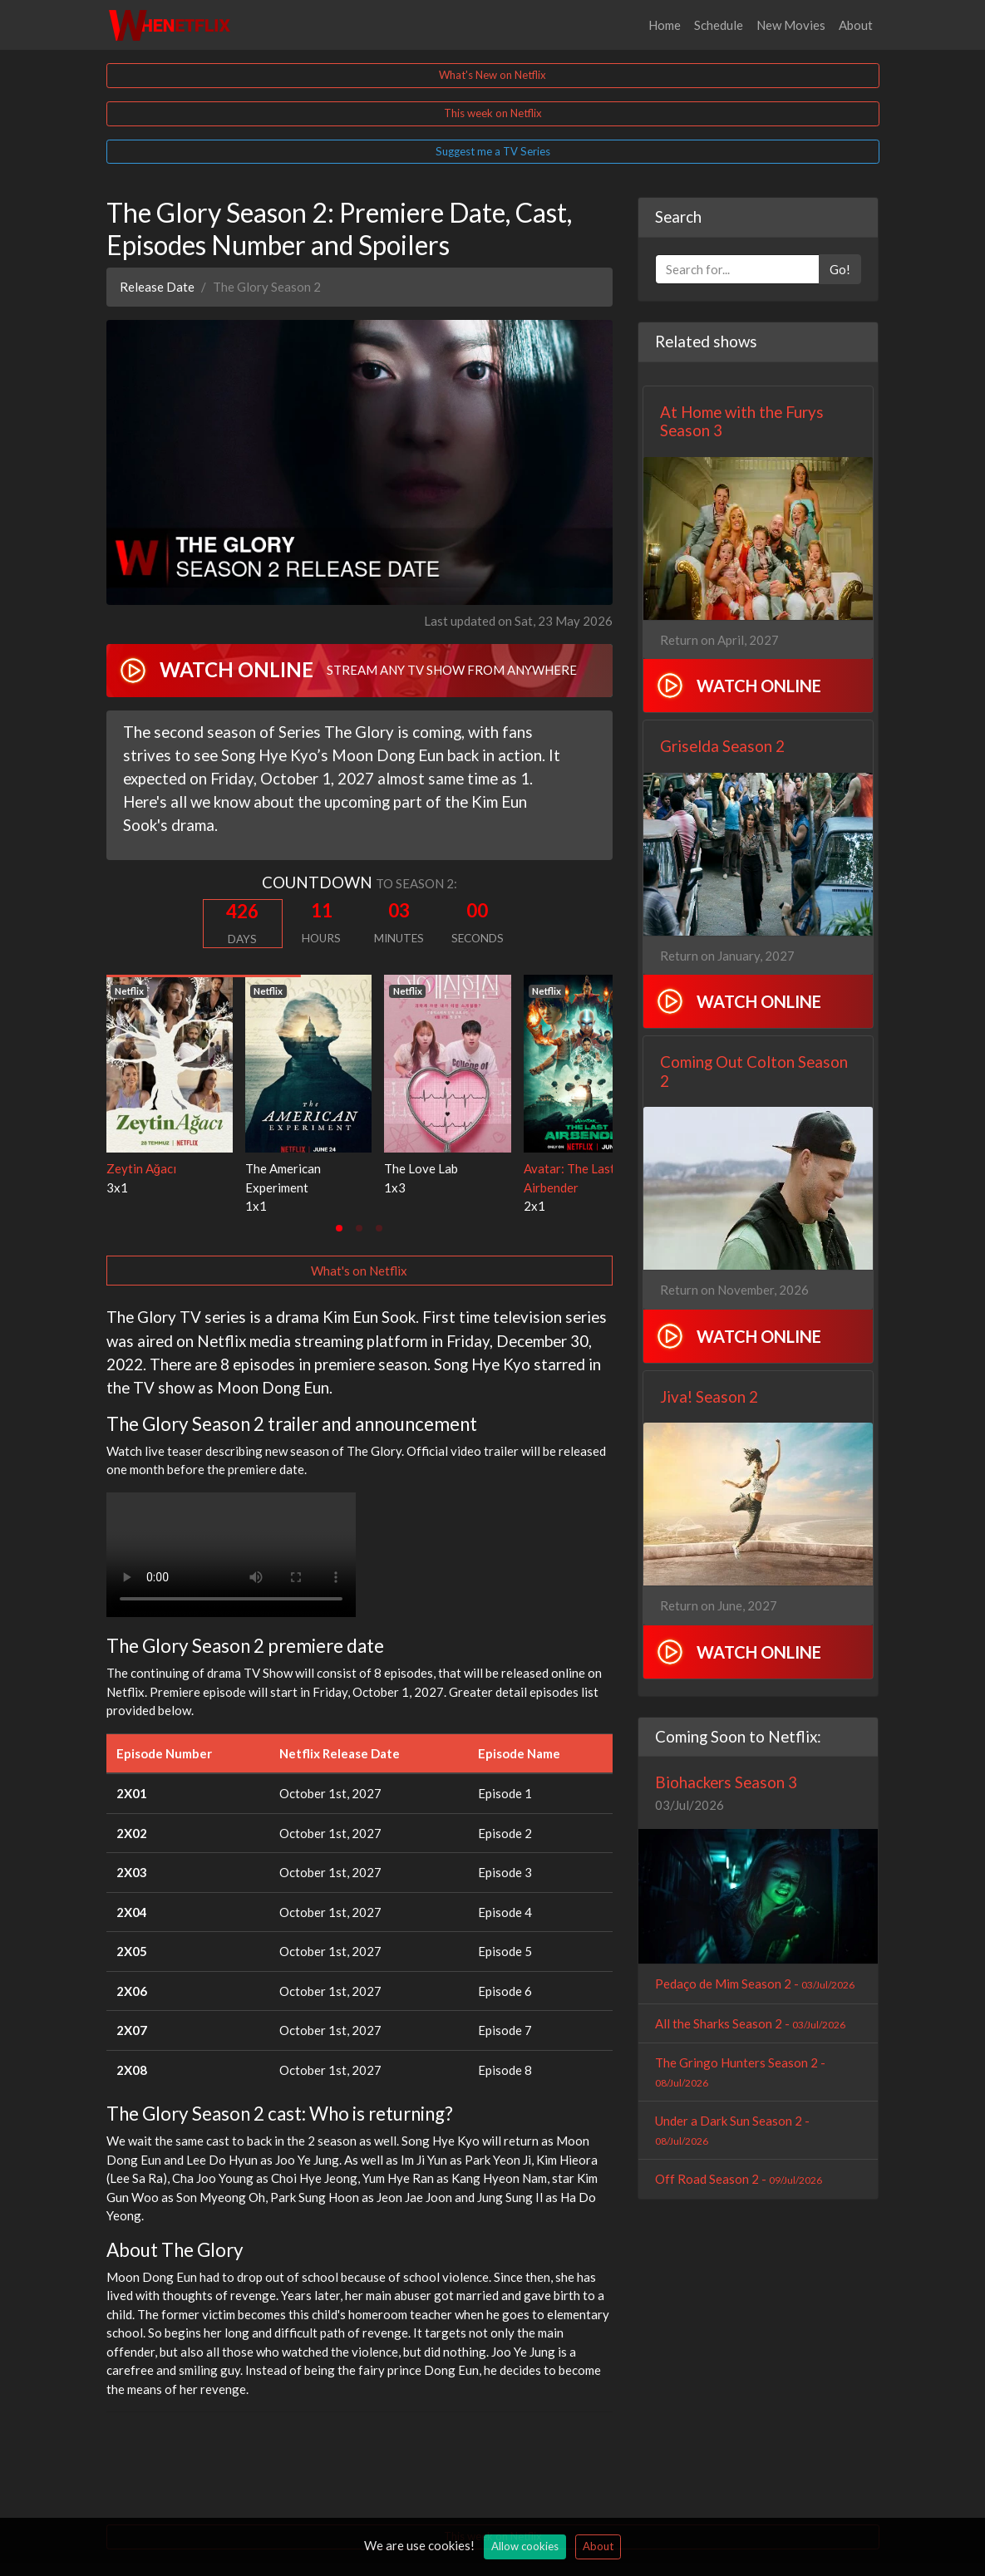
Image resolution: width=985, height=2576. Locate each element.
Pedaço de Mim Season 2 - (754, 1983)
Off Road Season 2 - (738, 2178)
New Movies (790, 24)
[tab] (339, 1228)
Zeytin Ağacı (141, 1168)
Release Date (157, 286)
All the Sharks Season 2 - (750, 2023)
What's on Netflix (359, 1270)
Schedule (718, 24)
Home (664, 24)
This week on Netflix (493, 113)
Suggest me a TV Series (493, 151)
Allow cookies (525, 2546)
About (856, 24)
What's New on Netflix (492, 74)
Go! (840, 269)
